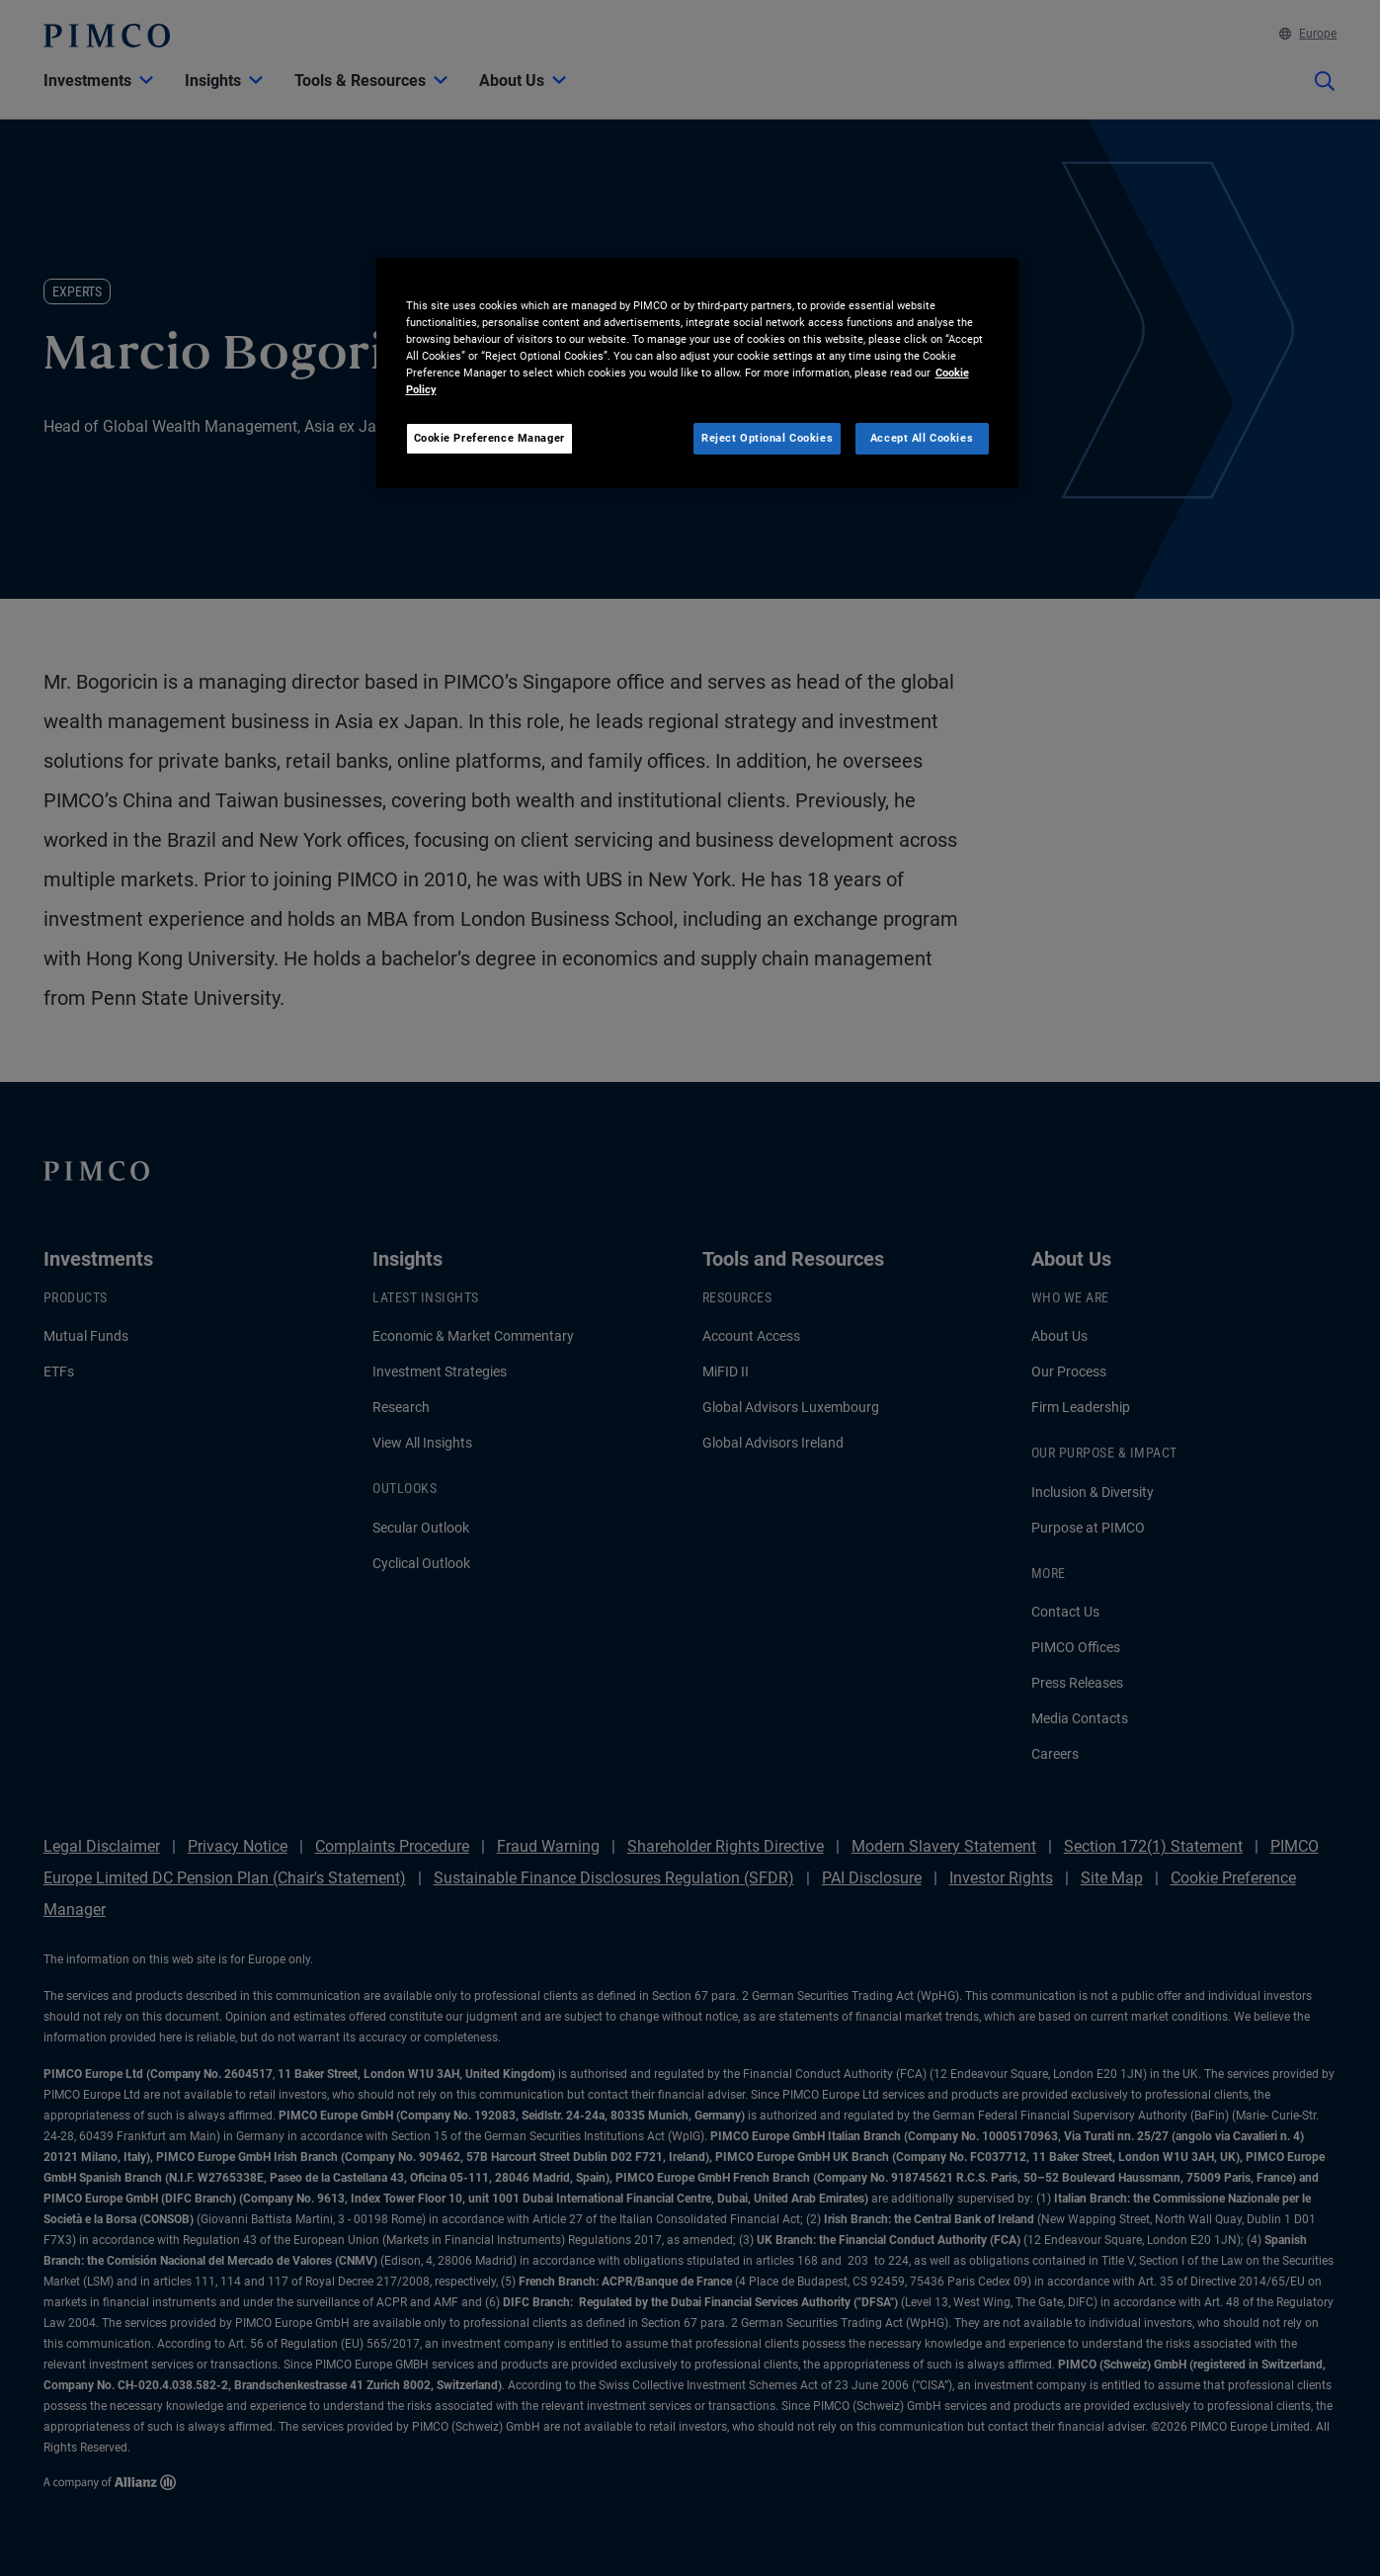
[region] (697, 373)
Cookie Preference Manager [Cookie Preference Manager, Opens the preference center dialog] (489, 438)
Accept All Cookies (921, 438)
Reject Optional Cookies (767, 438)
